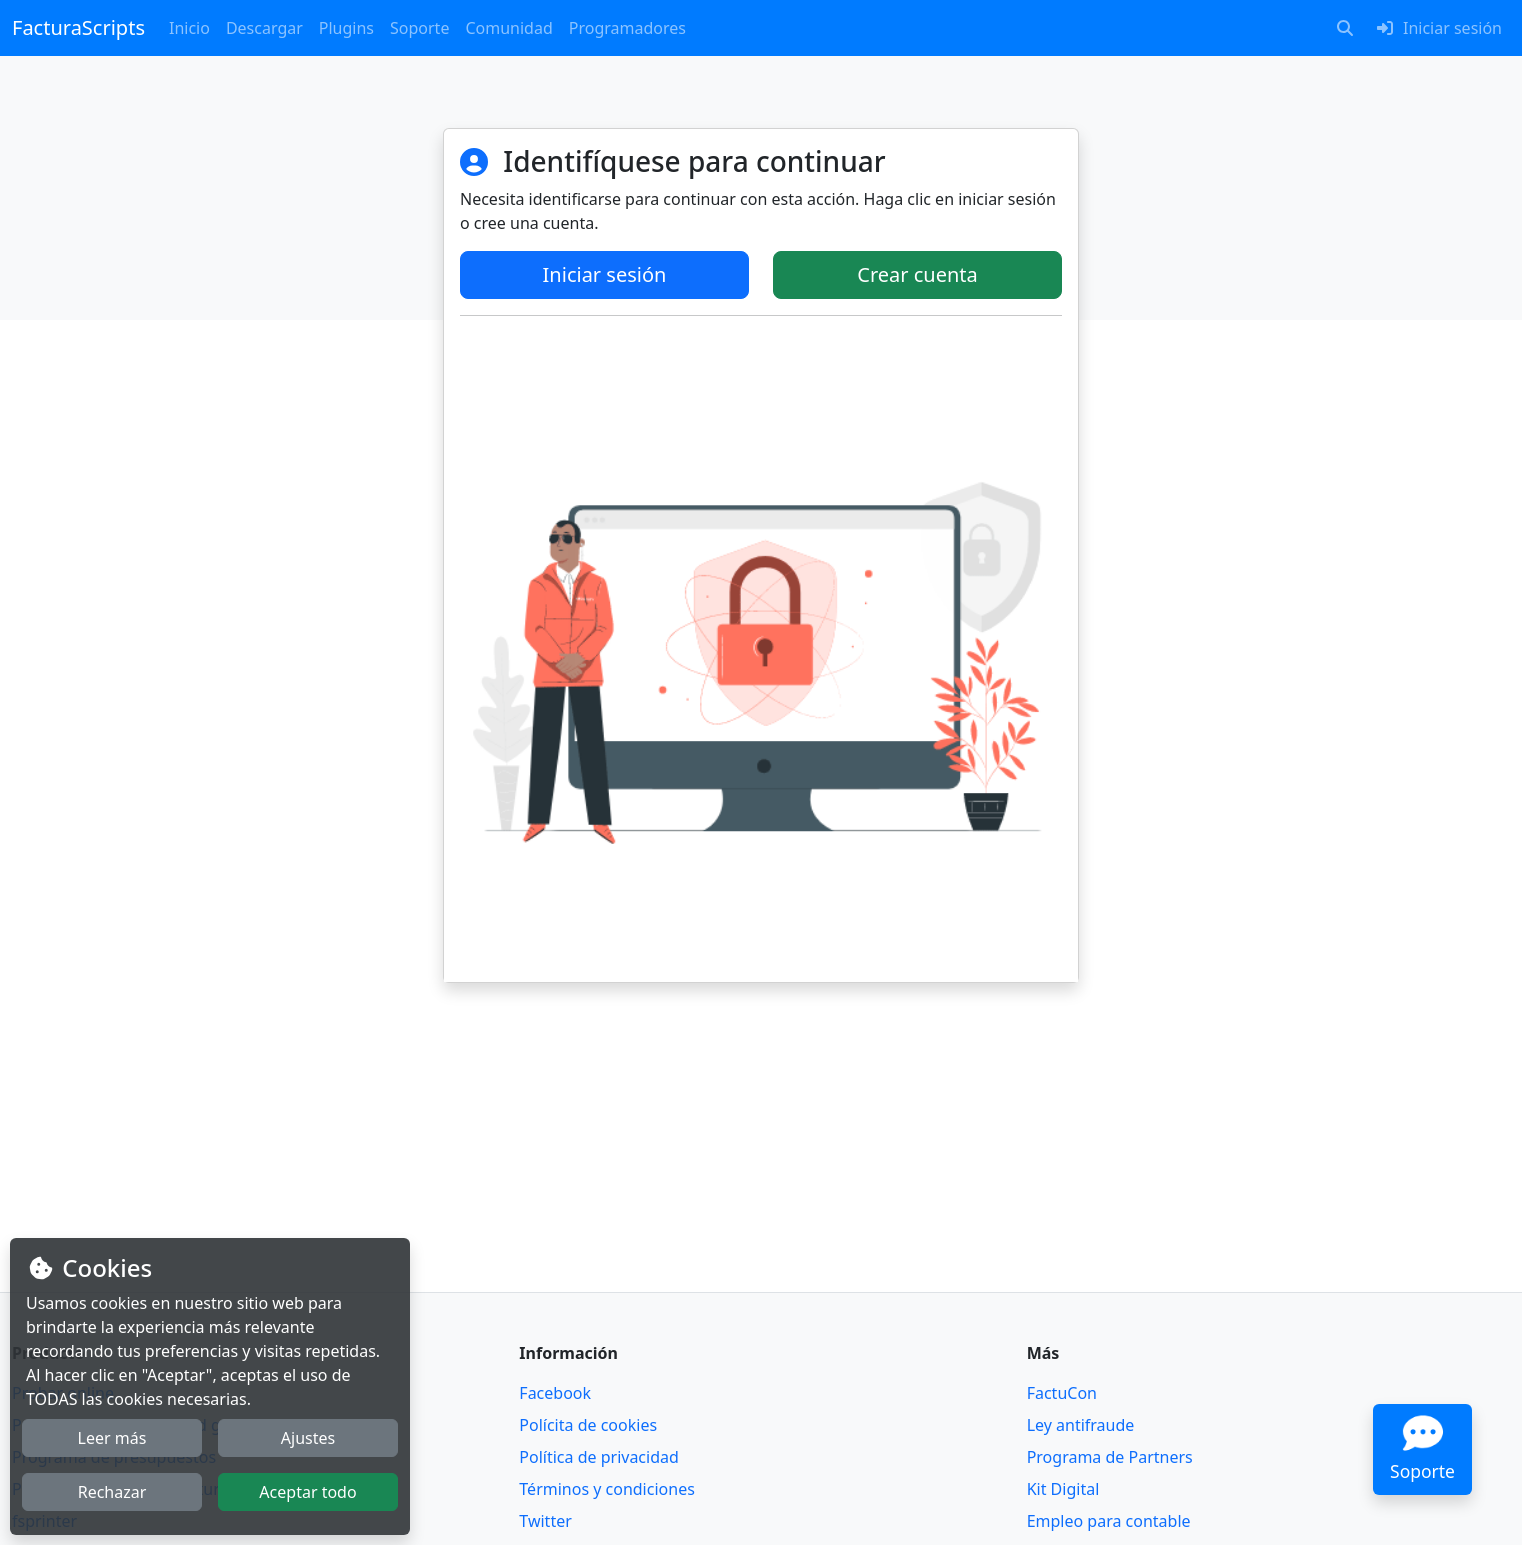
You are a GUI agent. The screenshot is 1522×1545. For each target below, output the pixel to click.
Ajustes (308, 1438)
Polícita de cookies (588, 1425)
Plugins (346, 28)
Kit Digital (1063, 1489)
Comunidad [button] (508, 28)
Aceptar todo (307, 1492)
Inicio (189, 28)
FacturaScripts (78, 27)
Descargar (264, 28)
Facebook (555, 1393)
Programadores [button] (627, 28)
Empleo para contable (1109, 1521)
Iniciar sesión (605, 274)
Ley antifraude (1081, 1425)
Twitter (545, 1521)
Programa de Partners (1110, 1457)
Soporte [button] (419, 28)
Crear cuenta (917, 274)
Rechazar (112, 1492)
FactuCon (1062, 1393)
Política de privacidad (599, 1457)
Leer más (112, 1438)
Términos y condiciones (607, 1489)
